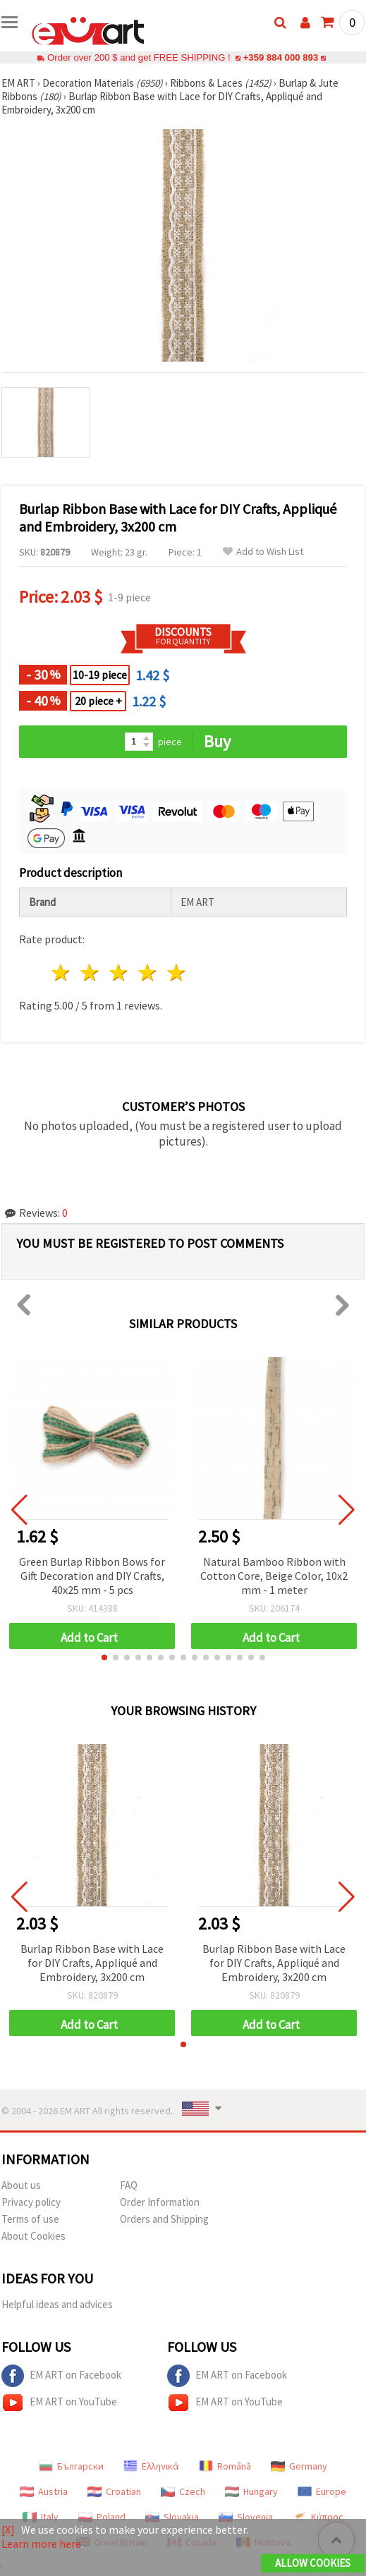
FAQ (129, 2185)
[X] (8, 2529)
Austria (44, 2491)
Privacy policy (31, 2202)
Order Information (160, 2202)
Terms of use (30, 2219)
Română (225, 2466)
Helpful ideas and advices (57, 2304)
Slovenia (246, 2516)
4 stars (147, 972)
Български (71, 2466)
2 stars (90, 972)
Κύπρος (318, 2517)
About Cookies (33, 2236)
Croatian (114, 2491)
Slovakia (172, 2516)
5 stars (176, 972)
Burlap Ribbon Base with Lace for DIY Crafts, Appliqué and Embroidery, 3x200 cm (92, 1963)
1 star (61, 972)
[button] (104, 1657)
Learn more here (41, 2544)
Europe (322, 2491)
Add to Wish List (263, 551)
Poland (102, 2516)
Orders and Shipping (164, 2219)
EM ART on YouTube (59, 2402)
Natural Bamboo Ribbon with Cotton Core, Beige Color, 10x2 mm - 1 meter (274, 1575)
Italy (41, 2516)
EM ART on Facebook (61, 2376)
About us (21, 2185)
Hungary (251, 2491)
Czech (183, 2491)
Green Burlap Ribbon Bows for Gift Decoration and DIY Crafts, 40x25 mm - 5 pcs (92, 1575)
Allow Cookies (312, 2563)
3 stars (119, 972)
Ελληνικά (151, 2466)
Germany (299, 2466)
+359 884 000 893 (280, 57)
